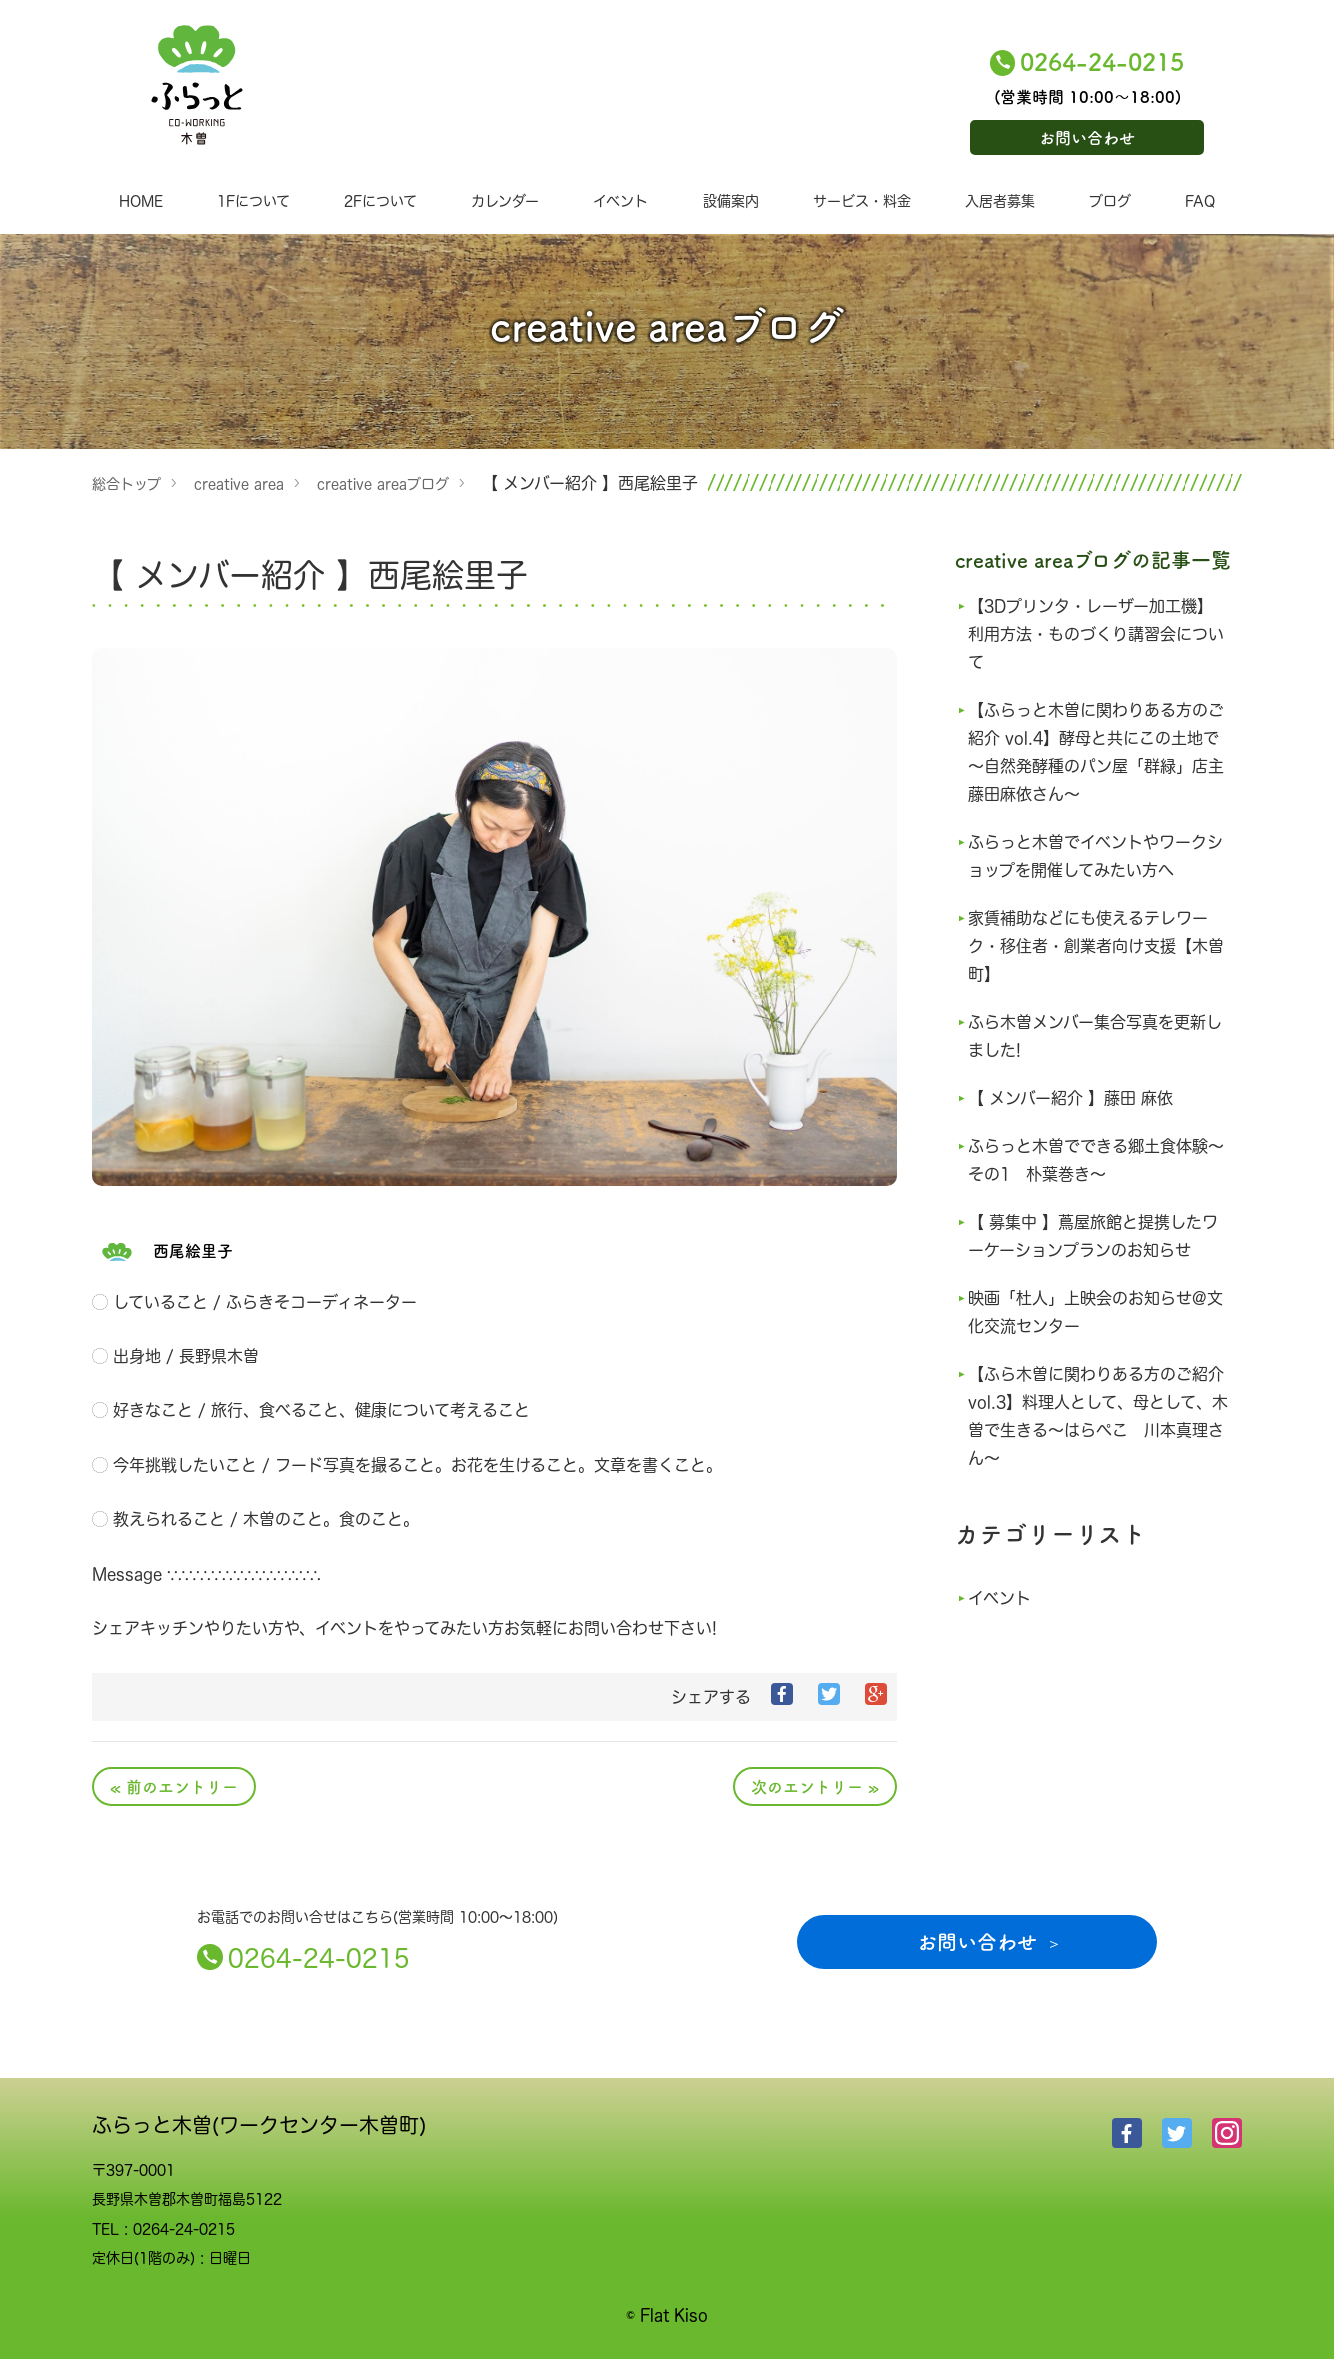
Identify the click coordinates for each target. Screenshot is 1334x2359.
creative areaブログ (383, 483)
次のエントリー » (815, 1786)
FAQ (1200, 200)
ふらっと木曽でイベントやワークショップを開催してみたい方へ (1094, 856)
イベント (620, 200)
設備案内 (731, 200)
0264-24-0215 (1102, 60)
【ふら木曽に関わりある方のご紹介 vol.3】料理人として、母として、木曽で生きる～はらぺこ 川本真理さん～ (1095, 1416)
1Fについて (253, 200)
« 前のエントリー (174, 1786)
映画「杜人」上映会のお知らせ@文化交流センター (1094, 1312)
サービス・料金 (862, 200)
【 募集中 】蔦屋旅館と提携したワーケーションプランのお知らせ (1094, 1236)
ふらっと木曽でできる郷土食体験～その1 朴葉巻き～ (1095, 1160)
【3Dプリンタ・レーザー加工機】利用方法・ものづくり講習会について (1097, 634)
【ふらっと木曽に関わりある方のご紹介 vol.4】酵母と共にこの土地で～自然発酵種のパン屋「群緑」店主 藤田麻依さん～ (1095, 752)
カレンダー (505, 200)
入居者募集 (1000, 200)
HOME (141, 200)
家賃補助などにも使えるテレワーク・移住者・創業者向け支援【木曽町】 (1095, 946)
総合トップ (126, 483)
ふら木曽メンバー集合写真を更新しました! (1094, 1036)
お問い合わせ (1087, 137)
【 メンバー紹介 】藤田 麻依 (1077, 1098)
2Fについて (380, 200)
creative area (239, 483)
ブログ (1110, 200)
